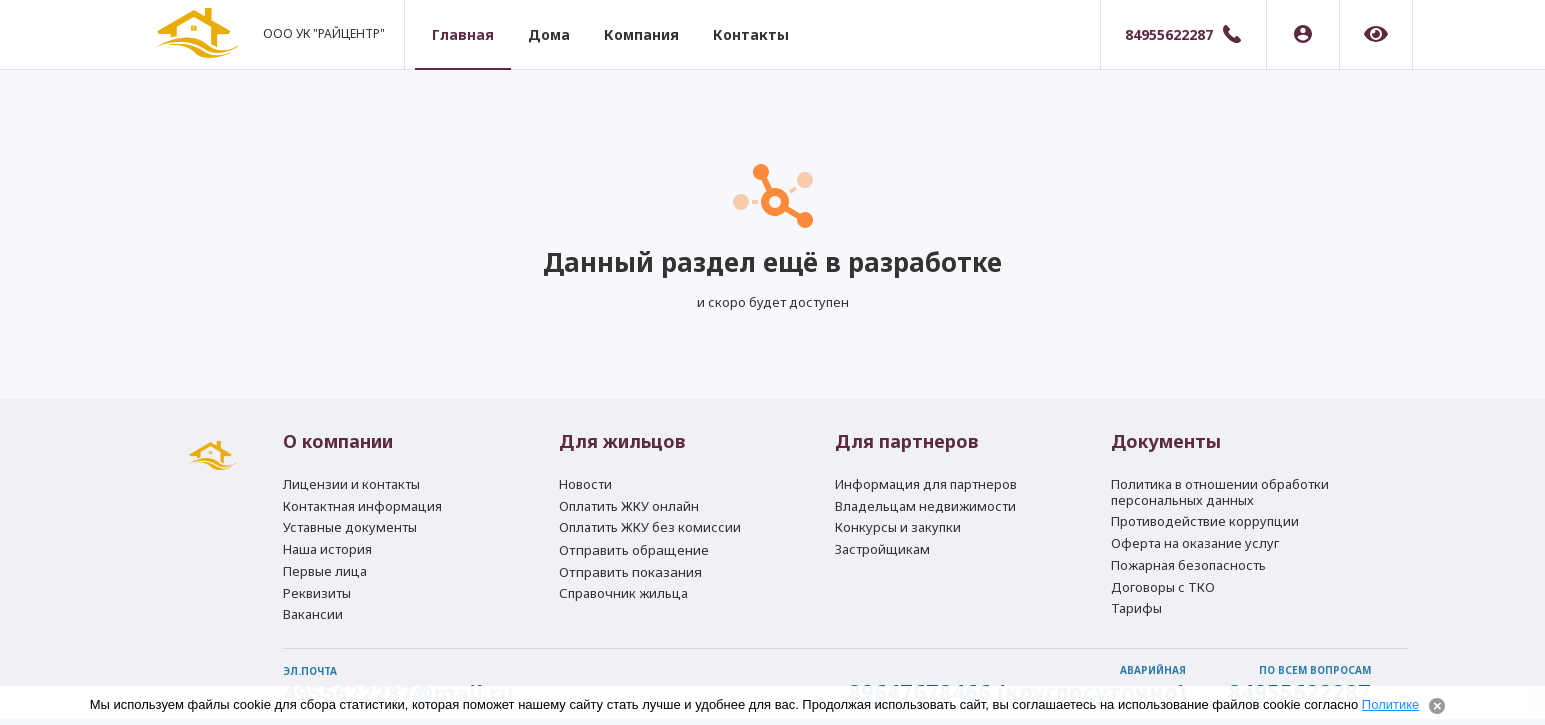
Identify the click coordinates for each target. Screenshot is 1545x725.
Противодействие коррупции (1205, 511)
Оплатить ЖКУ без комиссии (650, 519)
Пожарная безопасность (1188, 558)
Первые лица (325, 566)
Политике (1390, 704)
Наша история (327, 543)
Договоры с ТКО (1163, 582)
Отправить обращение (634, 544)
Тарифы (1136, 606)
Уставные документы (350, 519)
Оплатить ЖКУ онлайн (629, 496)
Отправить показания (630, 568)
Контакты (760, 34)
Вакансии (313, 614)
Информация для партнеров (926, 472)
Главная (472, 34)
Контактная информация (362, 496)
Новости (585, 472)
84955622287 (1169, 34)
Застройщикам (882, 543)
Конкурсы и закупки (898, 519)
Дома (558, 34)
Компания (650, 34)
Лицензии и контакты (351, 472)
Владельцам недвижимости (925, 496)
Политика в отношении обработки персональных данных (1220, 480)
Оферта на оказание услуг (1195, 535)
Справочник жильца (623, 591)
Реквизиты (317, 590)
